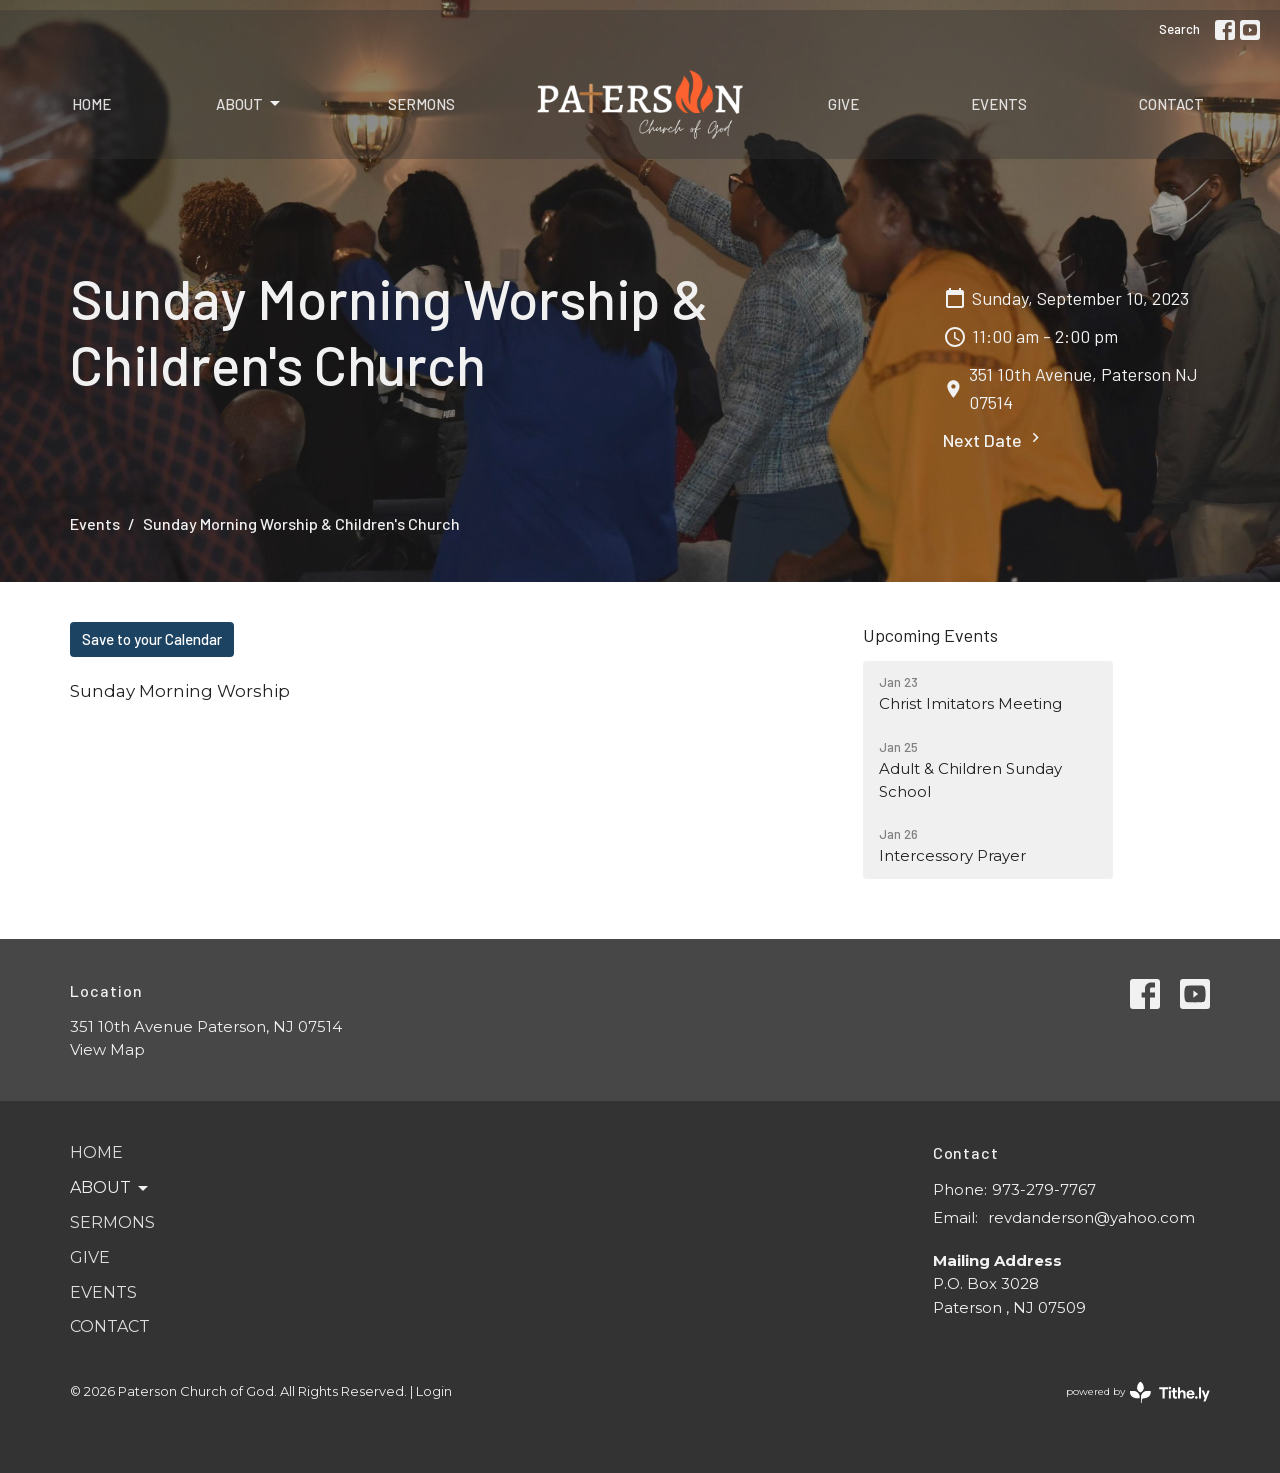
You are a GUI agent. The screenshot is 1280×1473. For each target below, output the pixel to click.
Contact (1171, 104)
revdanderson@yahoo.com (1091, 1217)
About (249, 104)
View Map (107, 1049)
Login (434, 1391)
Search (1179, 29)
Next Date (994, 439)
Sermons (421, 104)
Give (843, 104)
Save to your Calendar (152, 639)
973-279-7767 (1044, 1189)
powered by (1138, 1392)
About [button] (110, 1188)
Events (999, 104)
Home (91, 104)
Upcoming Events (930, 635)
